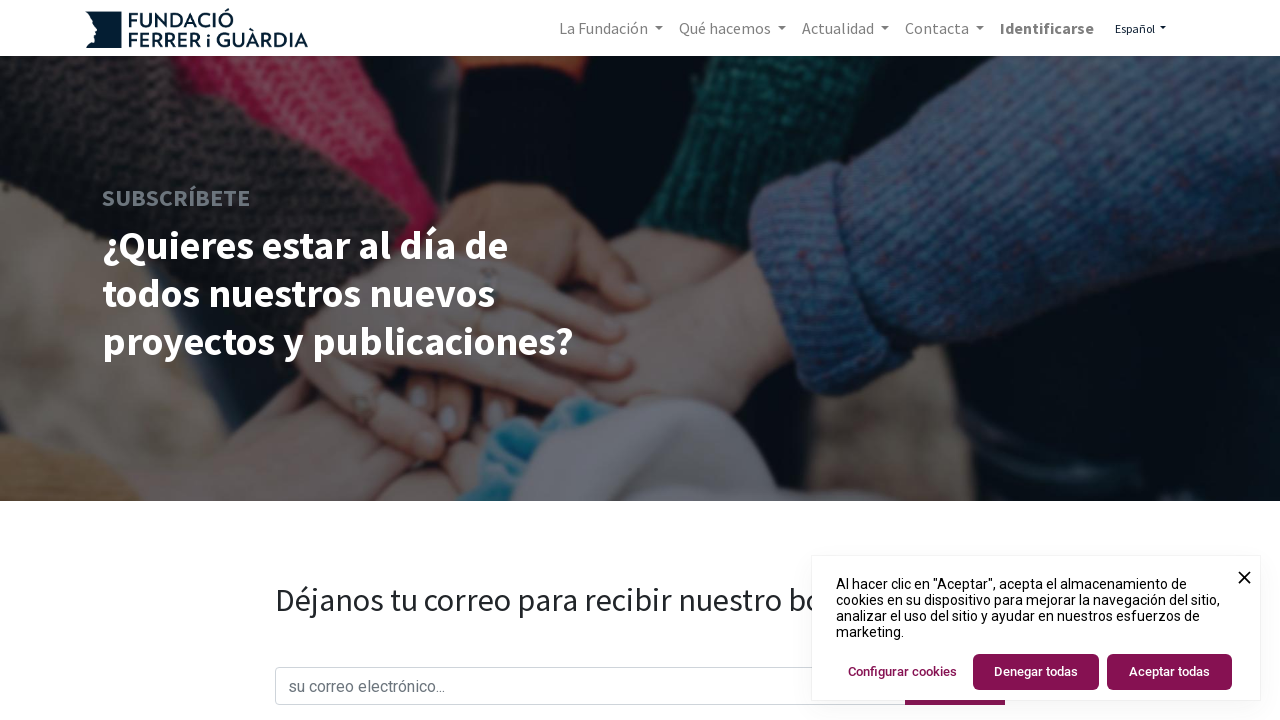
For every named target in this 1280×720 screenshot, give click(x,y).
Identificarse (1047, 28)
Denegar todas (1036, 671)
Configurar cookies (902, 671)
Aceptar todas (1169, 671)
